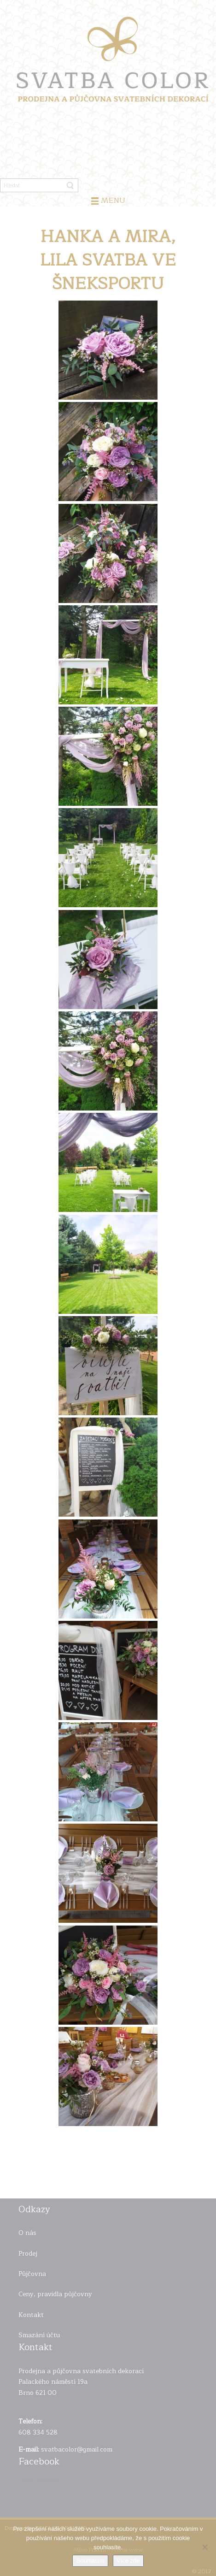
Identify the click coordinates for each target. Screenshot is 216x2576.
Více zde (128, 2560)
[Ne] (204, 2547)
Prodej (27, 2253)
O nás (27, 2232)
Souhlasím (90, 2560)
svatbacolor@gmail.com (76, 2449)
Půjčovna (32, 2274)
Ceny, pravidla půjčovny (55, 2294)
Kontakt (31, 2315)
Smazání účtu (39, 2335)
